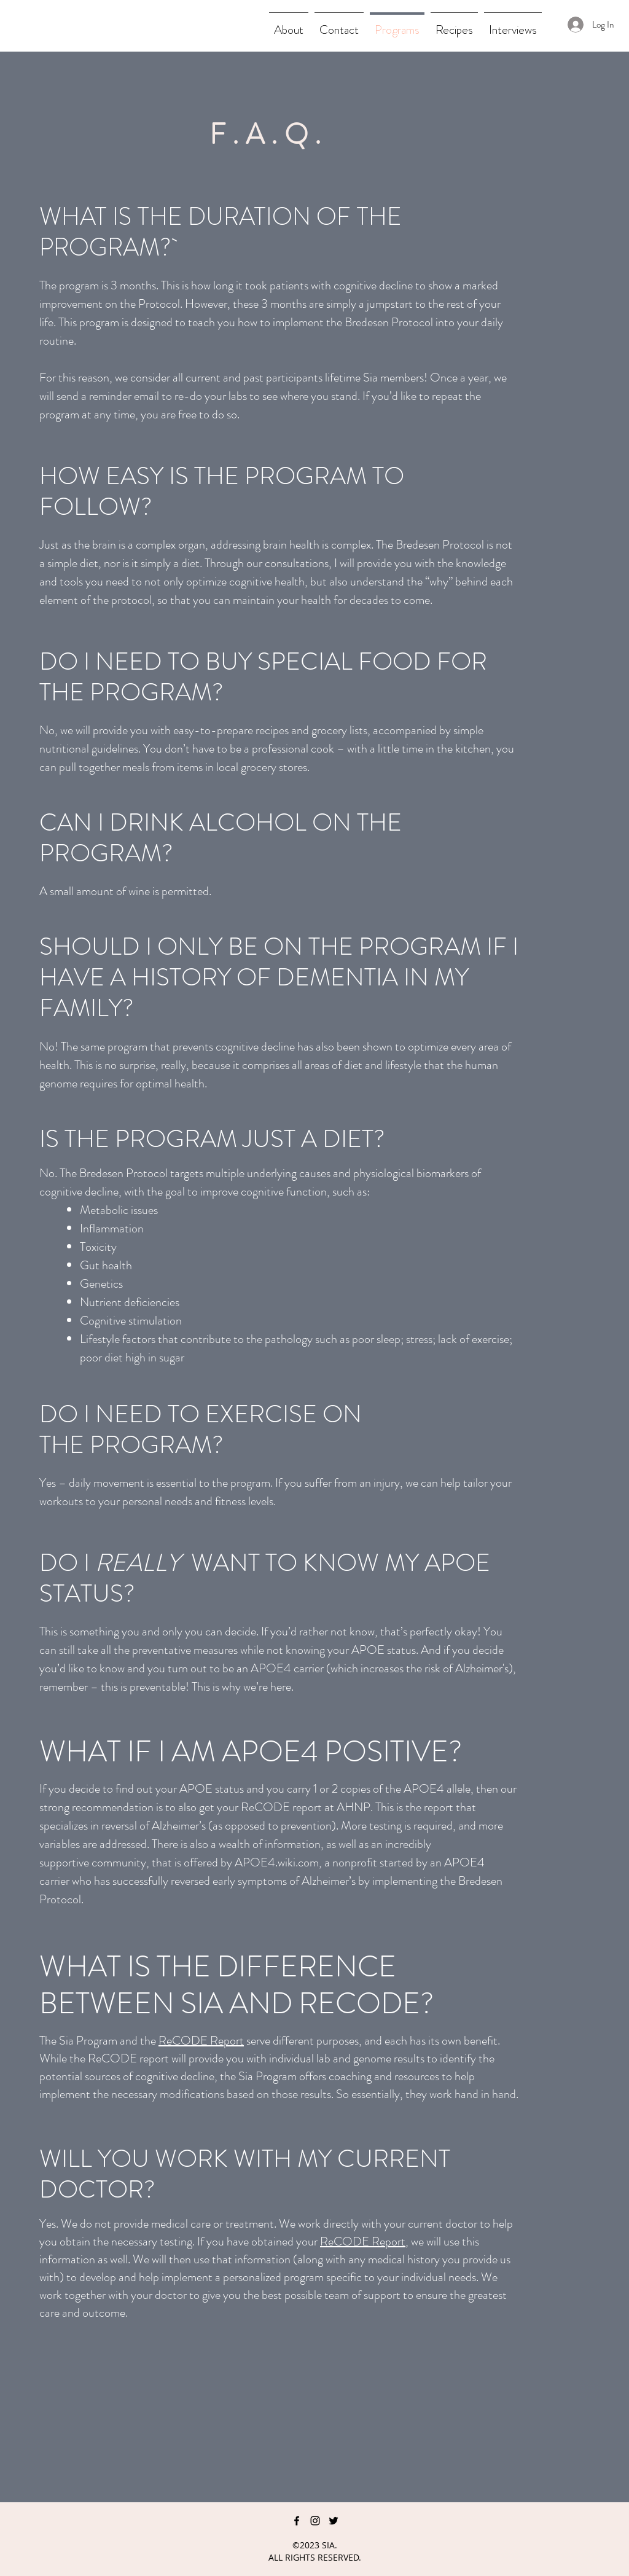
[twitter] (333, 2521)
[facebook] (297, 2521)
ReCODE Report (201, 2040)
